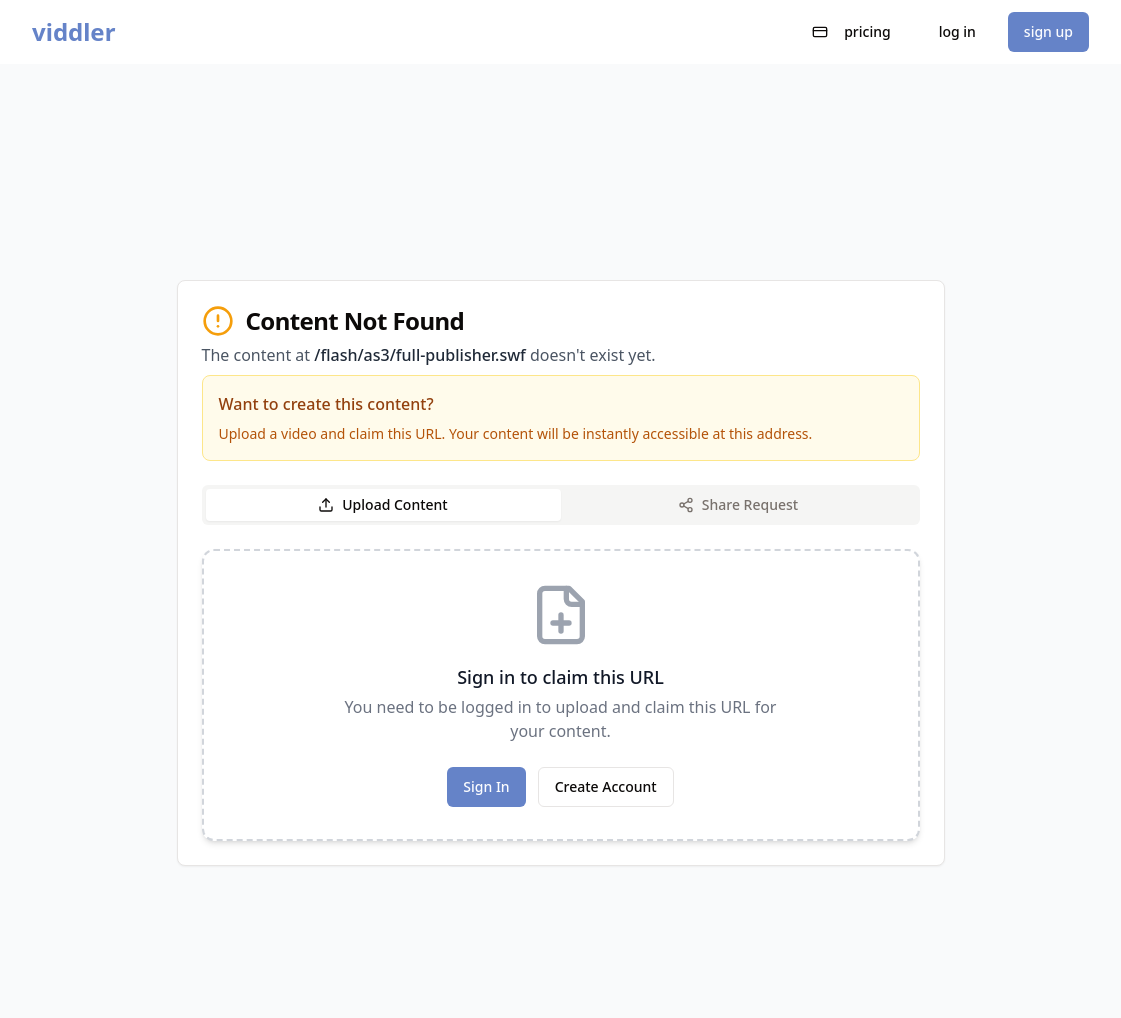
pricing (851, 31)
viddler (73, 32)
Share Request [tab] (738, 504)
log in (957, 31)
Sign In (486, 786)
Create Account (606, 786)
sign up (1048, 31)
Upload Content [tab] (382, 504)
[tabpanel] (561, 695)
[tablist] (561, 505)
